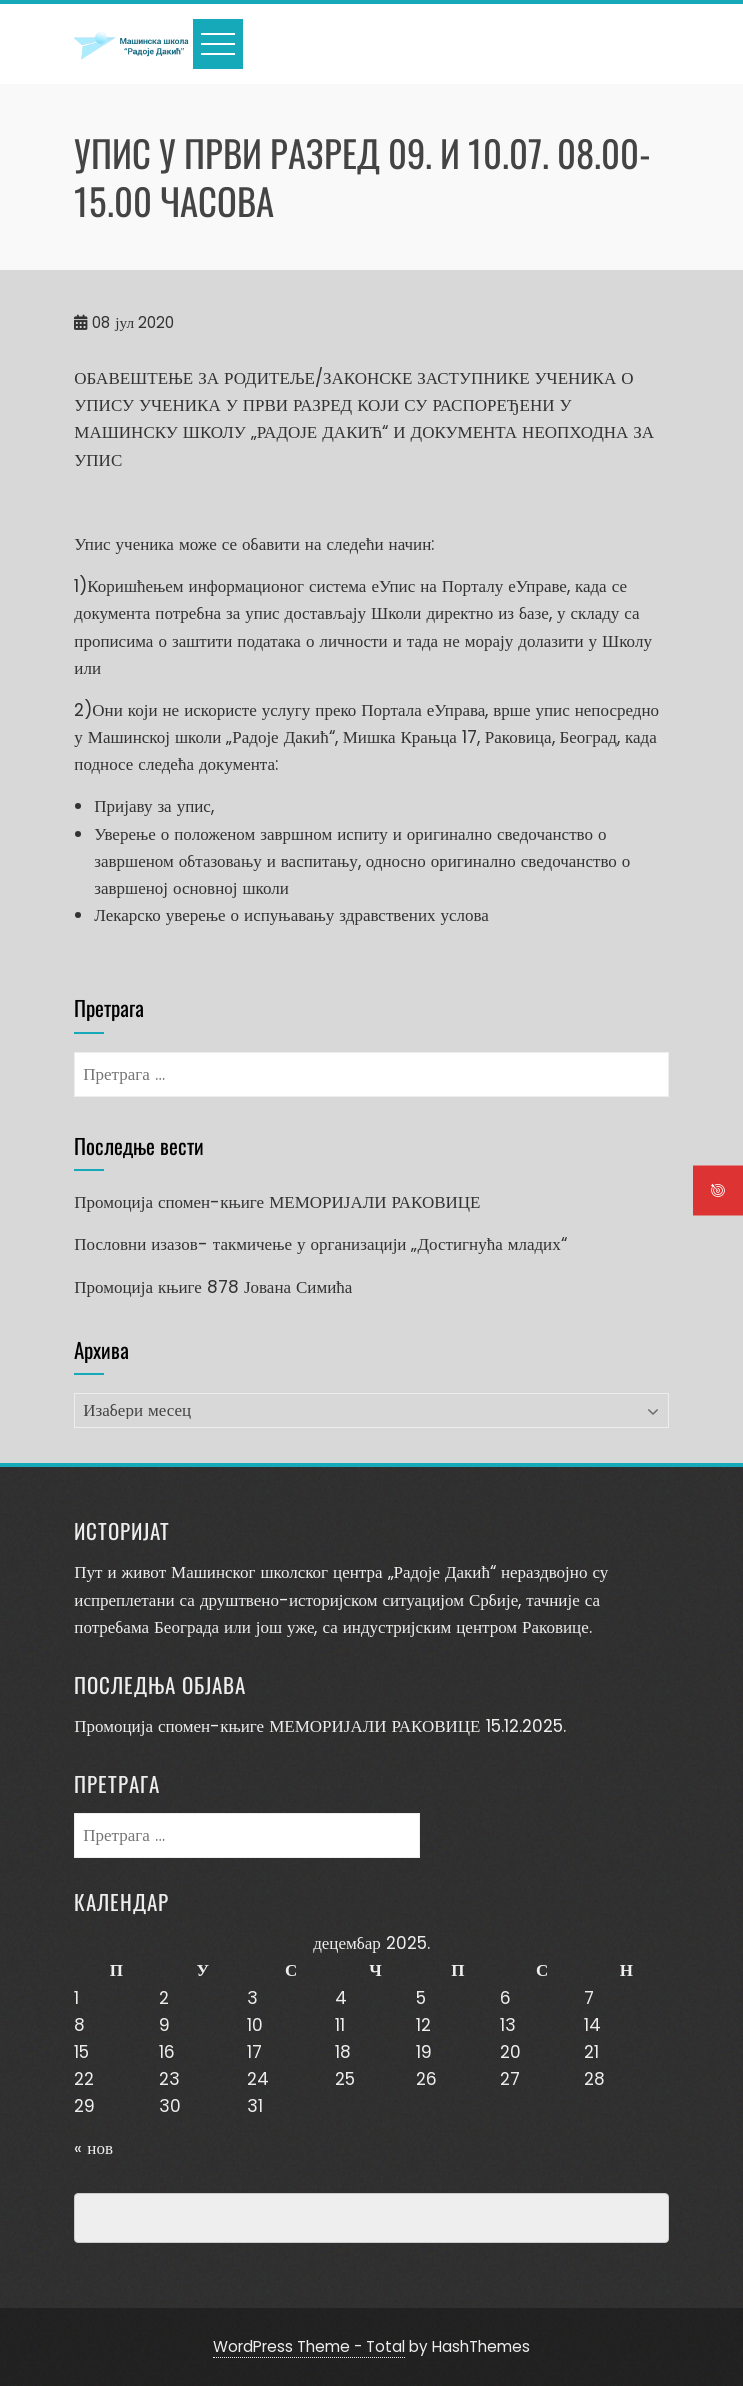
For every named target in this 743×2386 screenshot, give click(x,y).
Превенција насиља (166, 2218)
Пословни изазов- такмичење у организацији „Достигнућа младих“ (320, 1244)
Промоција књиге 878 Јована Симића (213, 1287)
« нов (93, 2148)
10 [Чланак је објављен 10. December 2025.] (255, 2025)
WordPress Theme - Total (309, 2346)
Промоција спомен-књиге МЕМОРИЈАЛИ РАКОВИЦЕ (277, 1202)
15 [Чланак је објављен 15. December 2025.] (81, 2052)
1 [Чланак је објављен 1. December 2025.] (76, 1998)
